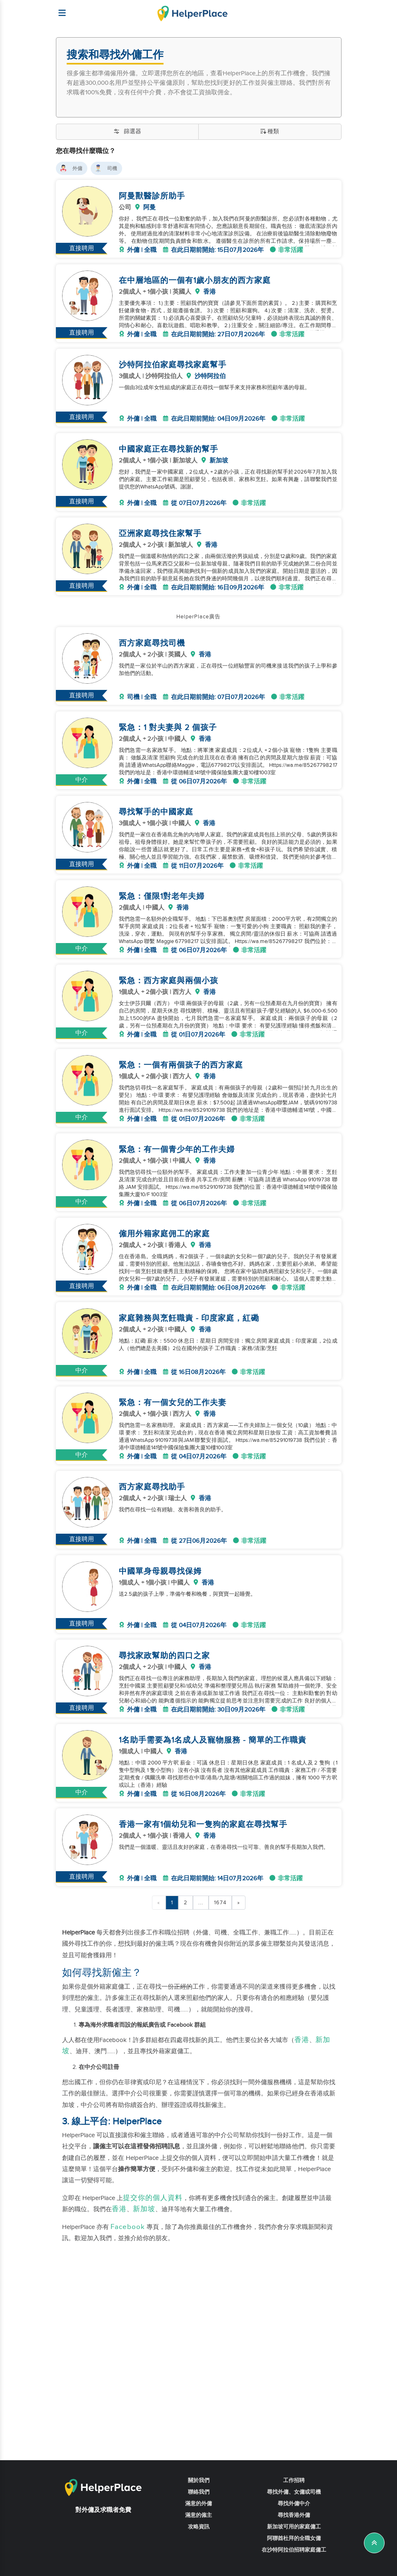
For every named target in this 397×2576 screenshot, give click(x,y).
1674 (220, 1963)
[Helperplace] (58, 8)
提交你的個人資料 (153, 2258)
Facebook (128, 2287)
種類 (269, 131)
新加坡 (144, 2269)
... (200, 1963)
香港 (301, 2100)
